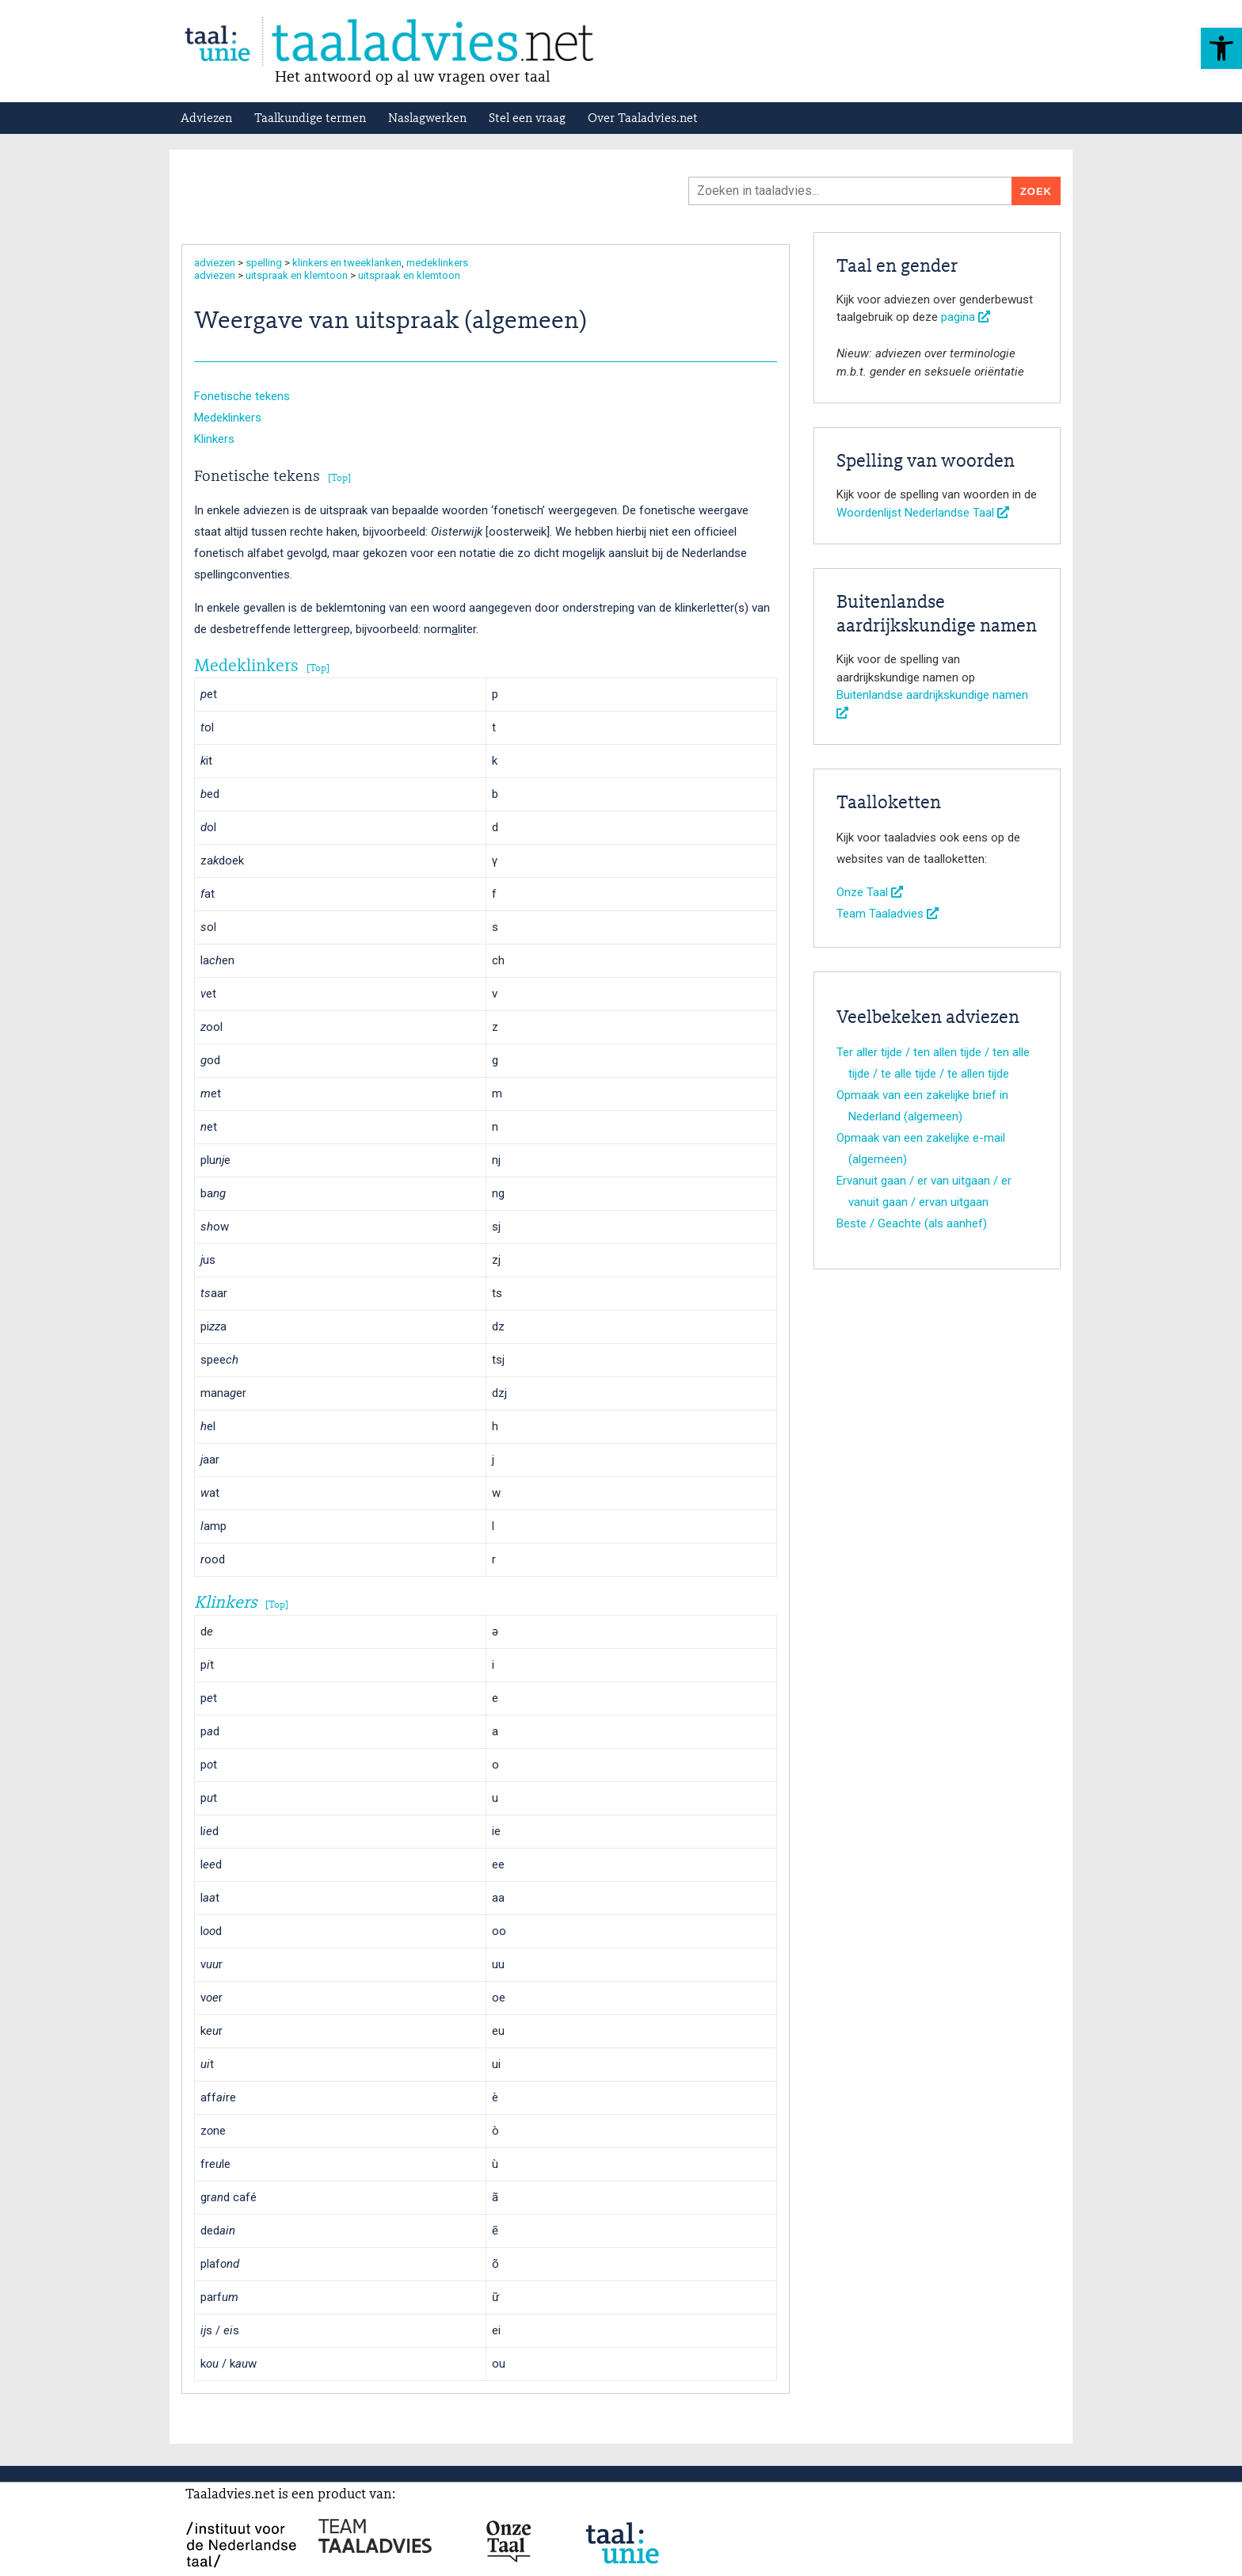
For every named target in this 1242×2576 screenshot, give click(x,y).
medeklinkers (437, 263)
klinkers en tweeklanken (347, 263)
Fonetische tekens (242, 396)
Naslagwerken (427, 119)
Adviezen (206, 119)
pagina (965, 317)
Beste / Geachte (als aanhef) (911, 1223)
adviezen (214, 263)
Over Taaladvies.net (643, 119)
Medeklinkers (227, 417)
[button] (1221, 48)
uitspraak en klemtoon (297, 275)
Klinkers (214, 439)
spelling (264, 263)
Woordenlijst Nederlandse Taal (922, 513)
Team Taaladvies (887, 913)
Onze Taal (869, 892)
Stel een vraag (527, 119)
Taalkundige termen (310, 119)
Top (339, 478)
